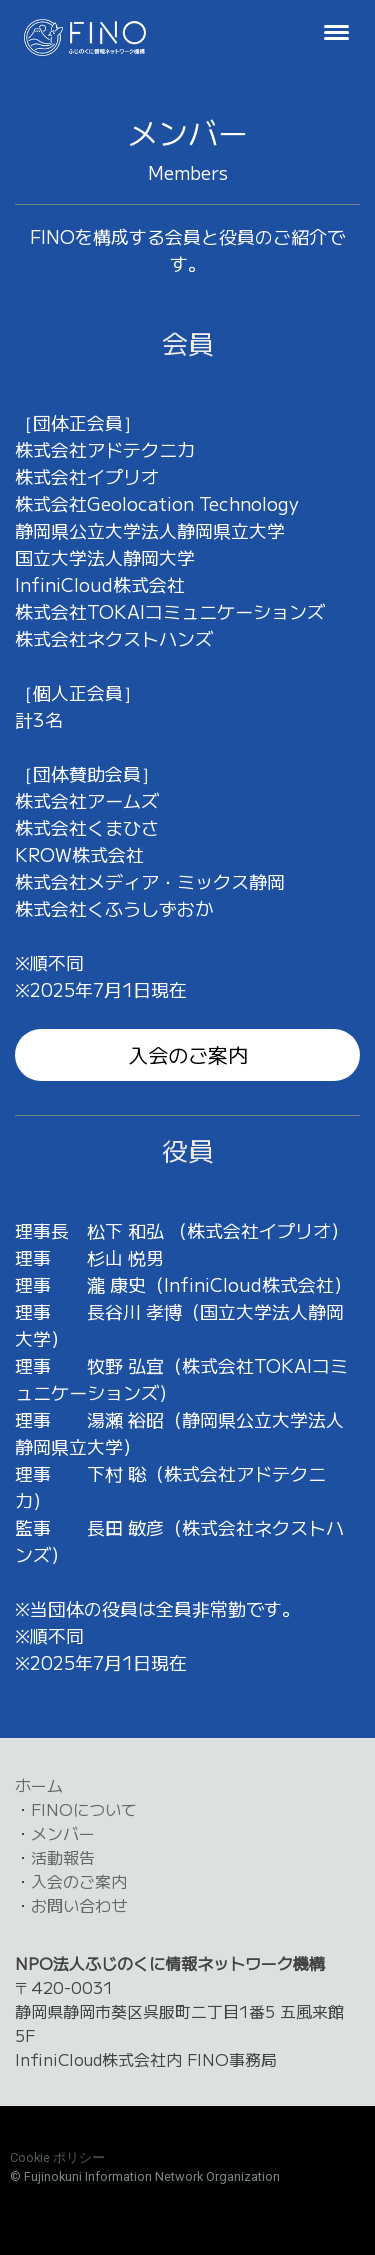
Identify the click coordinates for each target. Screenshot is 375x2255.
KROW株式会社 (79, 854)
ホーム (39, 1785)
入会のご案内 (188, 1054)
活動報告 (63, 1857)
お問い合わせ (79, 1905)
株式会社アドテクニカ (105, 449)
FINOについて (84, 1809)
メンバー (63, 1833)
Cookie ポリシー (57, 2157)
